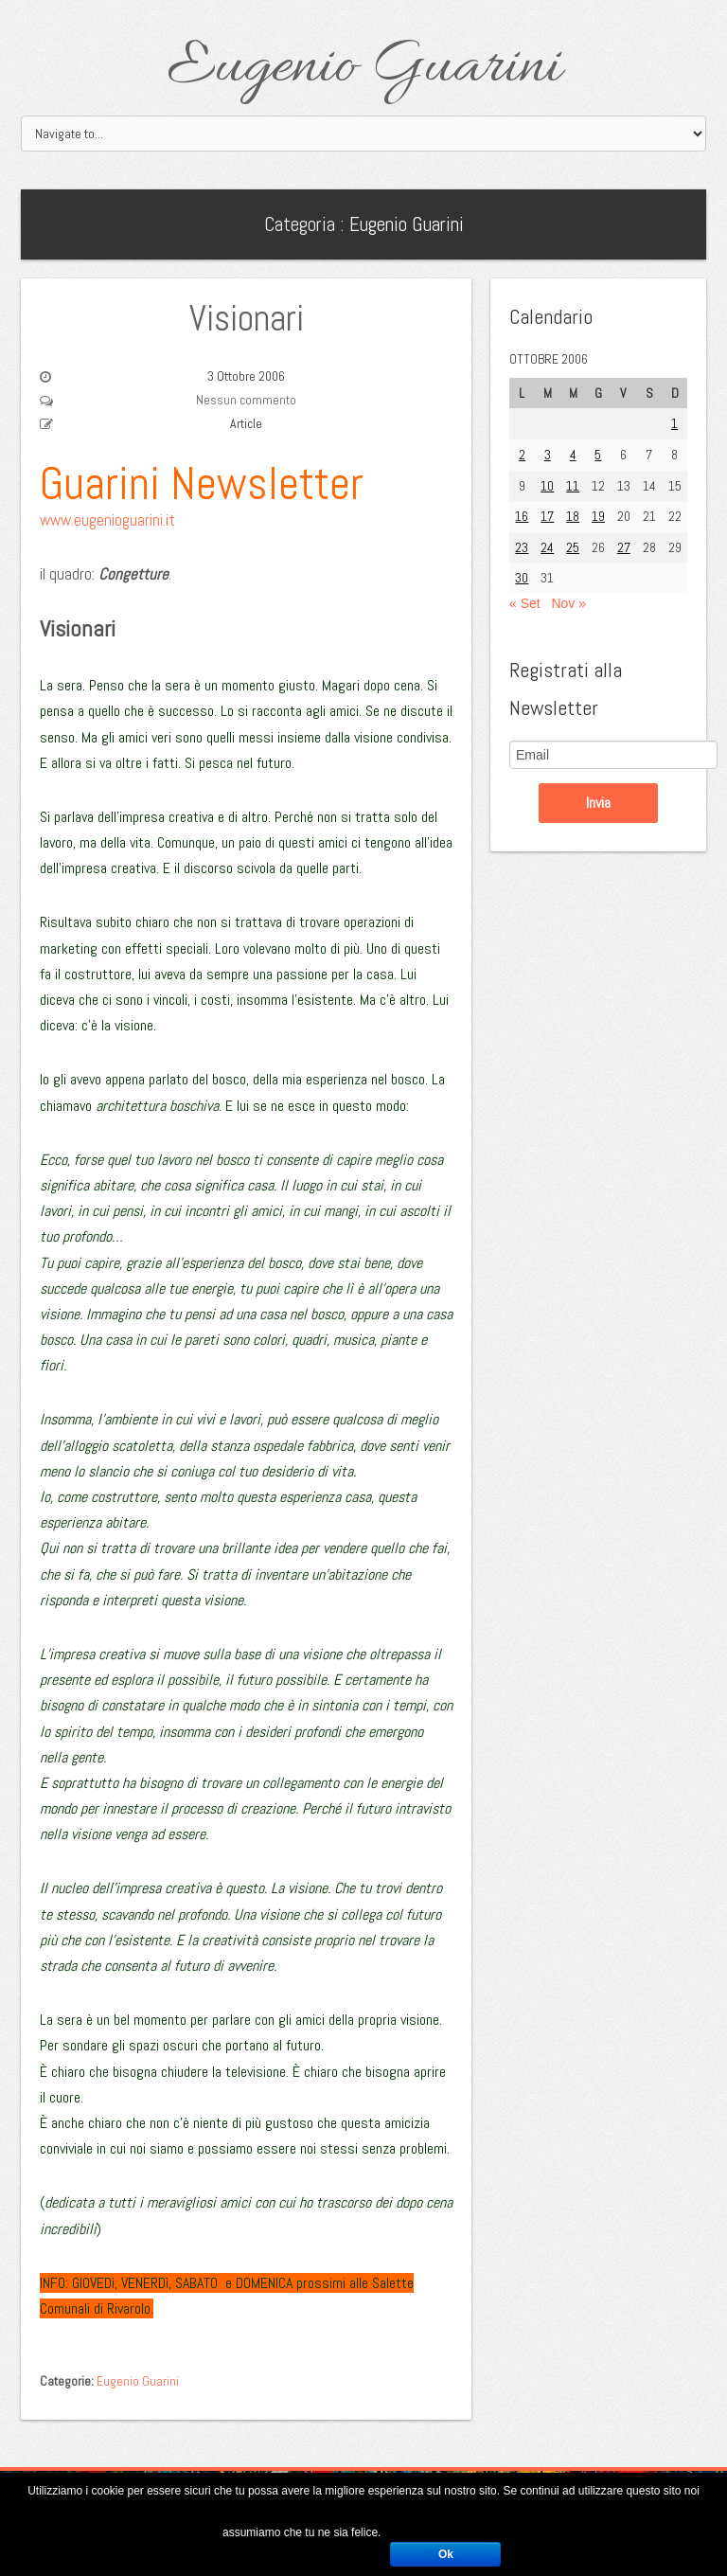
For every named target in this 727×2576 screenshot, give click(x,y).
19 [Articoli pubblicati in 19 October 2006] (598, 516)
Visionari (246, 318)
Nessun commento (246, 399)
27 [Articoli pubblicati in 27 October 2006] (623, 547)
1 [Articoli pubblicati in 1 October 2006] (674, 423)
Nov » (568, 603)
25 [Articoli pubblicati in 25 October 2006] (572, 547)
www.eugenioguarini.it (107, 520)
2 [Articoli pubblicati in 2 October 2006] (522, 454)
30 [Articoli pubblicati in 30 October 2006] (521, 577)
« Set (525, 603)
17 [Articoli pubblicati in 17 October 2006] (547, 516)
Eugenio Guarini (364, 68)
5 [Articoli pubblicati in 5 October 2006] (597, 454)
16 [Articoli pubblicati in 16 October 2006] (521, 516)
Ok (445, 2554)
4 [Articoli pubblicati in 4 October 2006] (573, 454)
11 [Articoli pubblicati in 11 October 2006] (572, 485)
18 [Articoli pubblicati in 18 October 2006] (572, 516)
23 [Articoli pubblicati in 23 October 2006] (521, 547)
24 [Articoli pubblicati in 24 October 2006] (547, 547)
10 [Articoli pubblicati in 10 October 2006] (547, 485)
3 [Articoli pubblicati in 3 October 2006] (547, 454)
